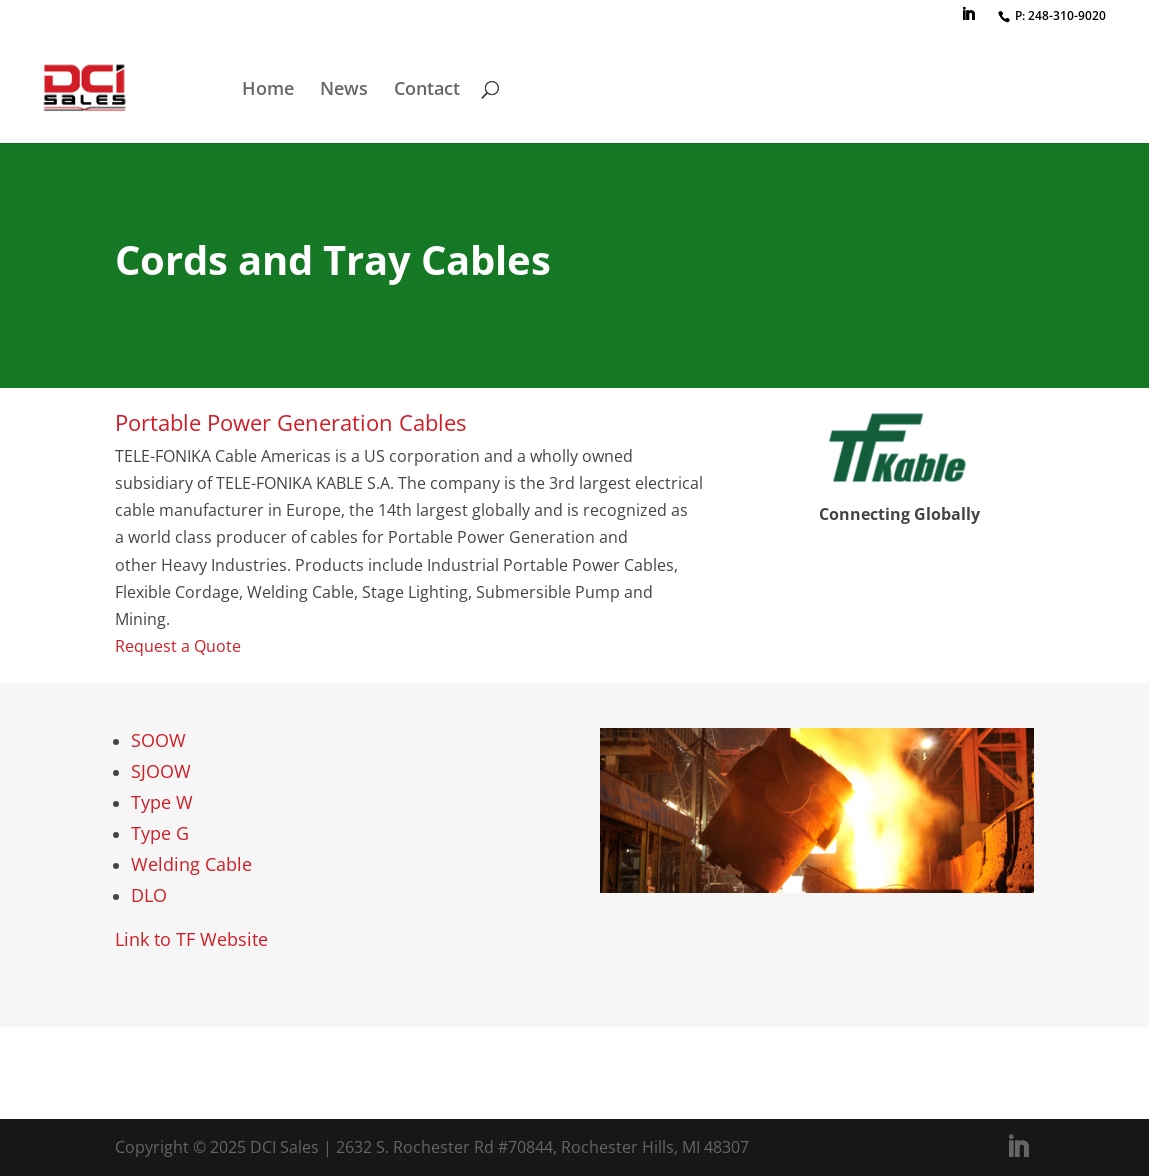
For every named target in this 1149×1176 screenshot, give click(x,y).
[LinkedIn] (968, 20)
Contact (427, 90)
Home (268, 90)
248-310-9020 (1067, 15)
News (344, 90)
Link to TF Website (191, 939)
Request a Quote (178, 646)
